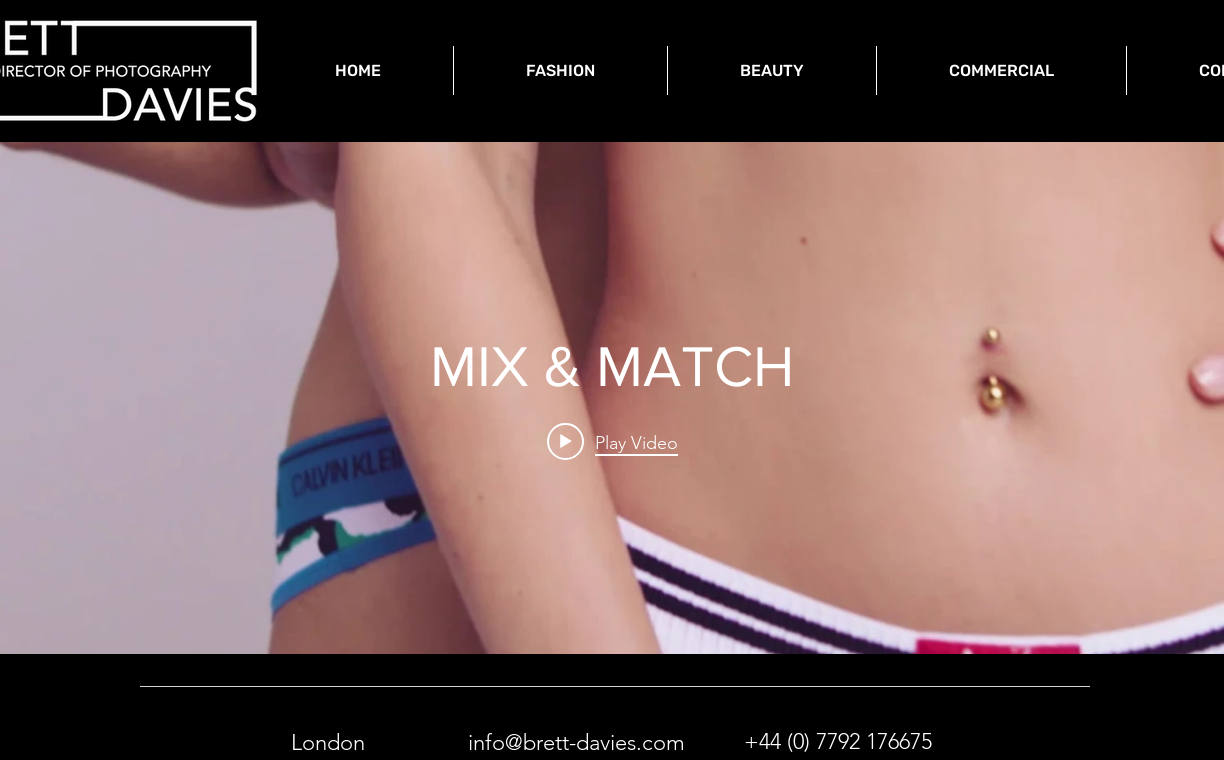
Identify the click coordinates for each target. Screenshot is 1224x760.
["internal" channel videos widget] (612, 398)
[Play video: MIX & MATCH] (612, 442)
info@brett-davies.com (576, 742)
